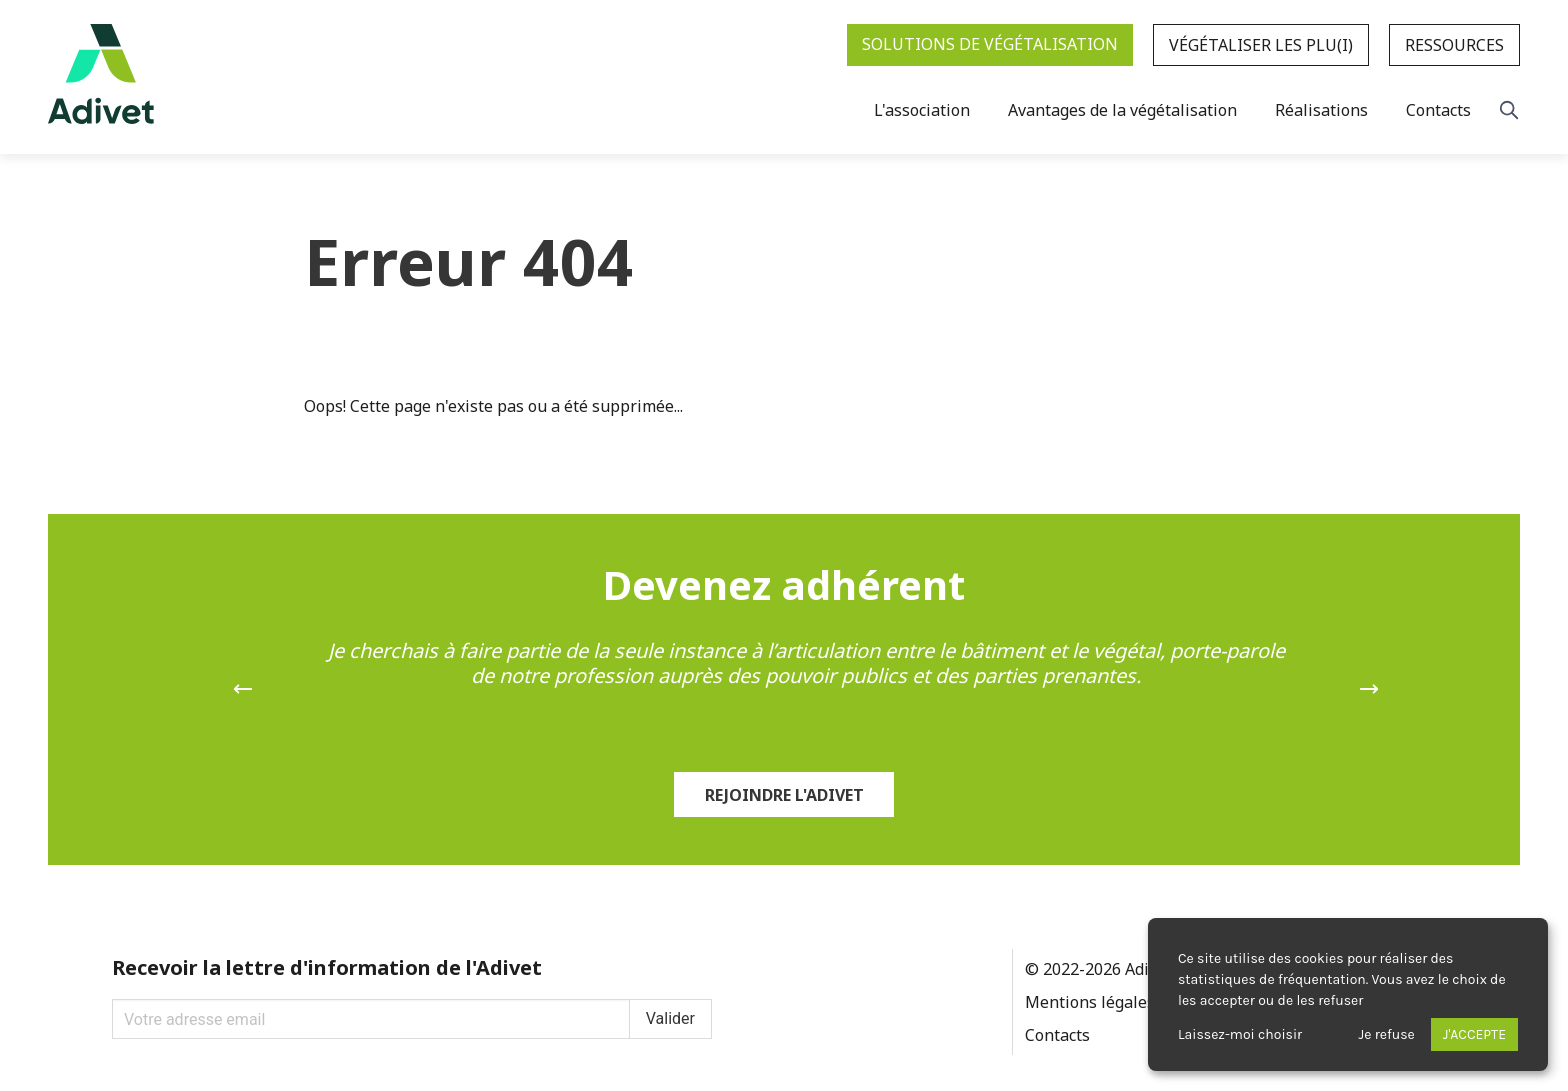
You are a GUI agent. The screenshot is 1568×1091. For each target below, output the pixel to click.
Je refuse (1387, 1034)
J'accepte (1474, 1034)
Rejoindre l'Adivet (784, 795)
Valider (670, 1018)
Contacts (1057, 1035)
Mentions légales (1090, 1002)
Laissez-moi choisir (1240, 1034)
